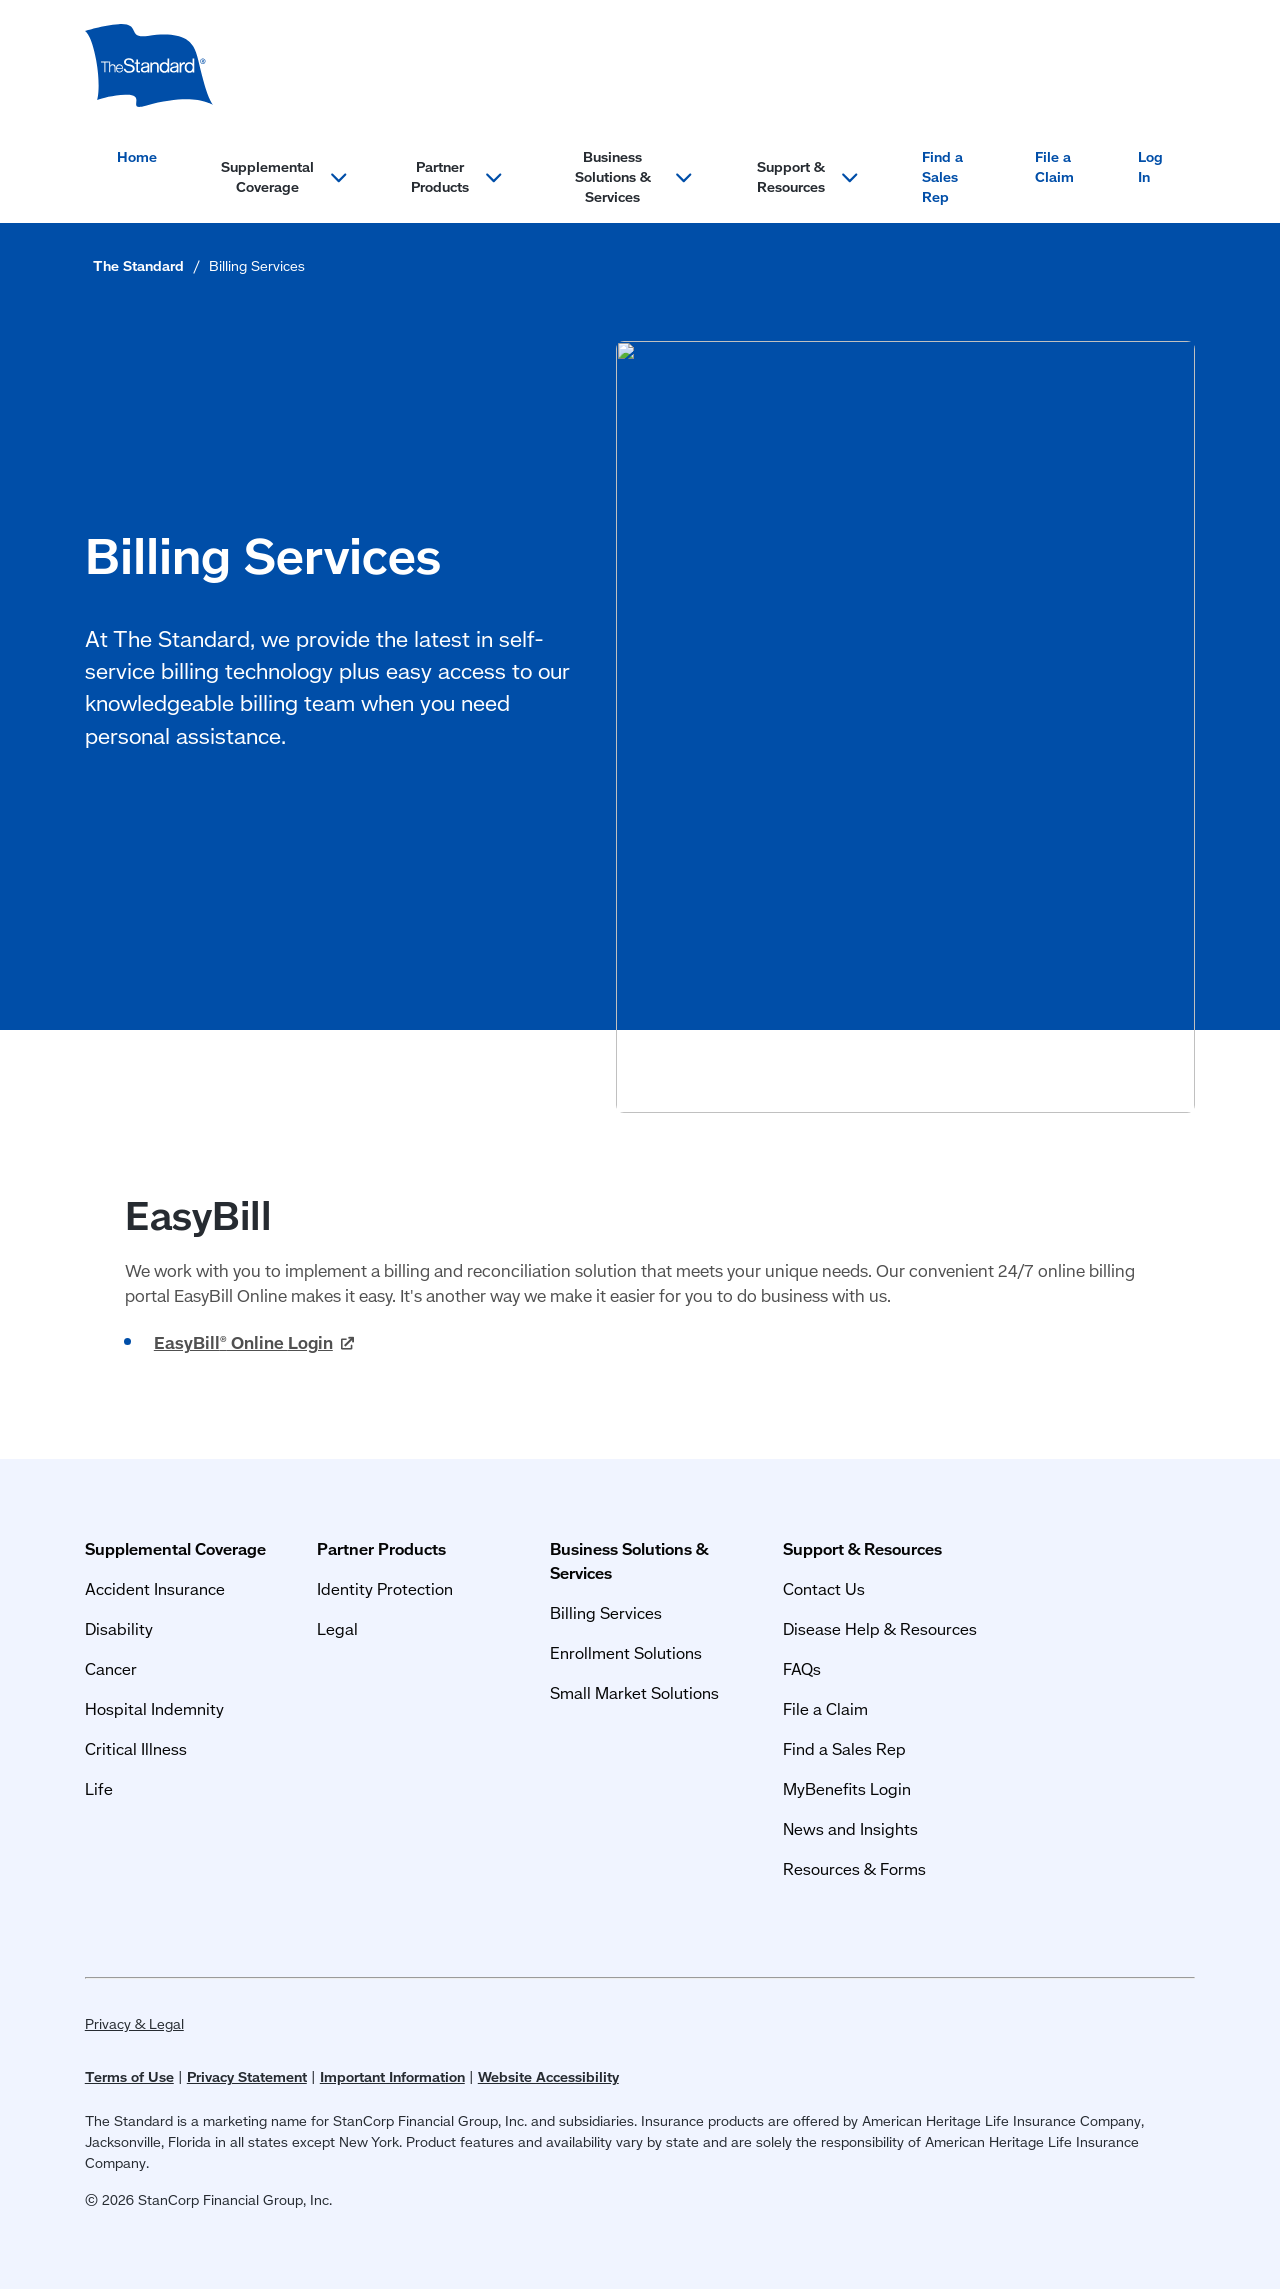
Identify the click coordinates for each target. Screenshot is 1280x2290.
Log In (1150, 167)
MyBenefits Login (847, 1788)
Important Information (392, 2077)
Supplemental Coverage (175, 1548)
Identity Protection (385, 1588)
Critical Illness (136, 1748)
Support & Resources (862, 1548)
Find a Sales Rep (942, 177)
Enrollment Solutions (626, 1652)
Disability (119, 1628)
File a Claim (1054, 167)
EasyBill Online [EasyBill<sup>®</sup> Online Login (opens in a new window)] (254, 1342)
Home (137, 157)
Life (99, 1788)
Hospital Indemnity (154, 1708)
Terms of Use (129, 2077)
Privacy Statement (247, 2077)
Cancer (111, 1668)
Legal (337, 1628)
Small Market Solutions (634, 1692)
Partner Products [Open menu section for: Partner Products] (457, 177)
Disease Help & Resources (880, 1628)
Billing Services (606, 1612)
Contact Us (824, 1588)
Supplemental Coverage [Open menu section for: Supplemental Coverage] (284, 177)
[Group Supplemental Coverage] (149, 65)
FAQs (802, 1668)
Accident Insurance (155, 1588)
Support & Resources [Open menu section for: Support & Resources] (808, 177)
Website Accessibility (548, 2077)
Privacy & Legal (134, 2024)
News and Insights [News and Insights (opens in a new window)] (850, 1828)
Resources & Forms (854, 1868)
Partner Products (381, 1548)
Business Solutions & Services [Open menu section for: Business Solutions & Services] (634, 177)
